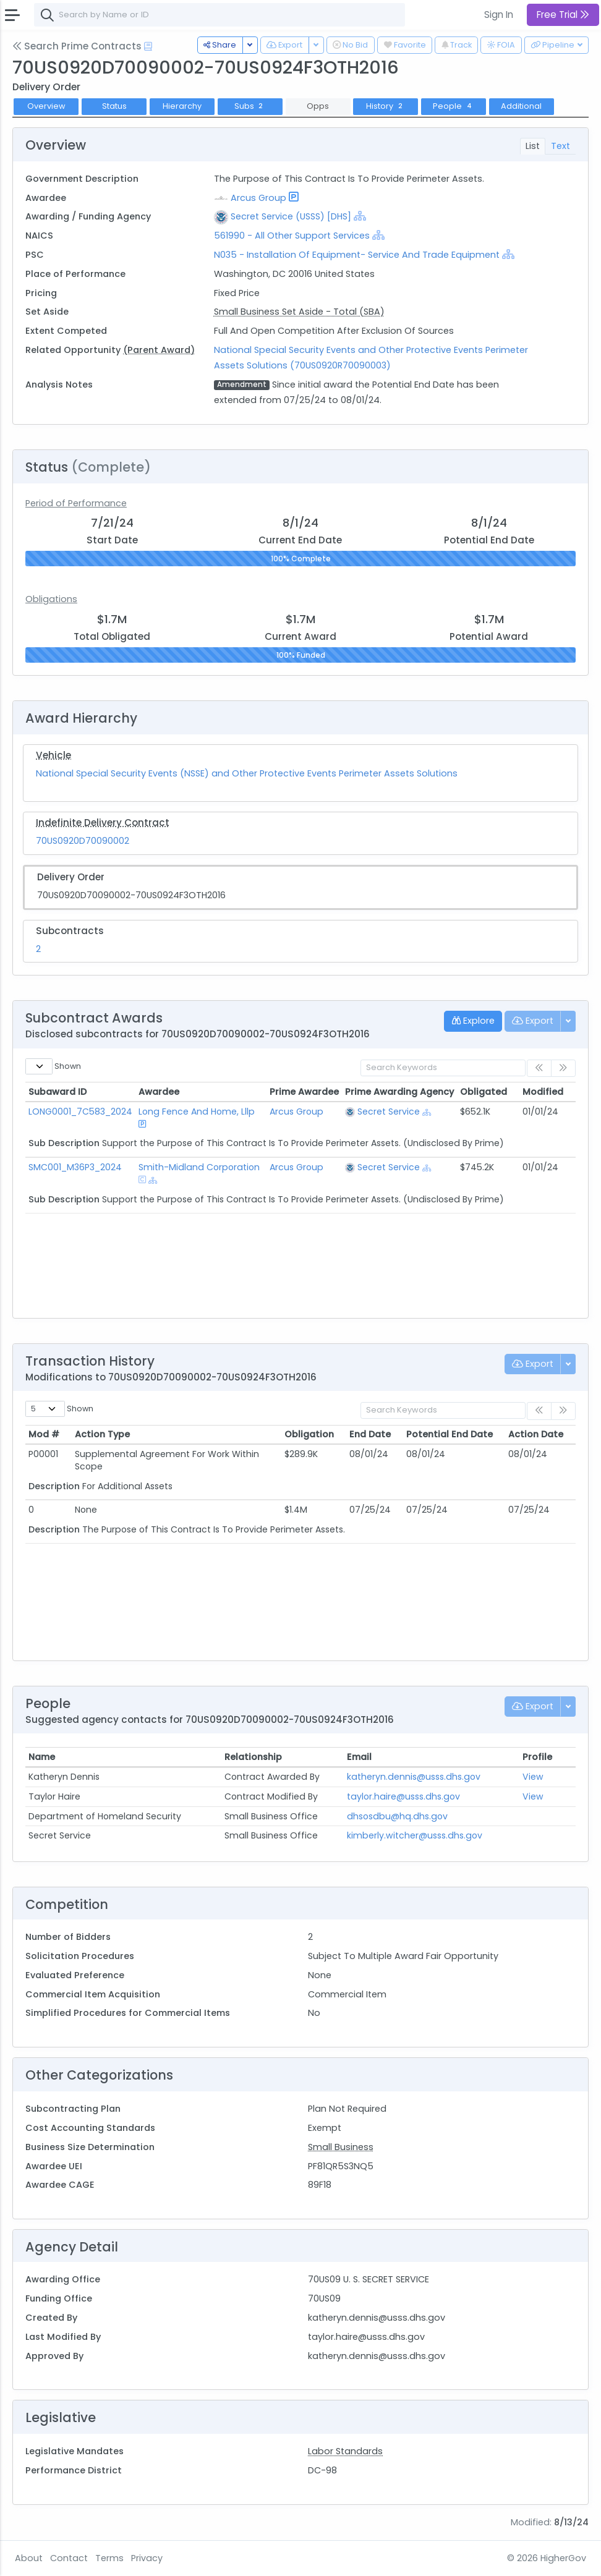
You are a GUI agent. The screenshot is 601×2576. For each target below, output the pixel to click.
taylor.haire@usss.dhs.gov (403, 1796)
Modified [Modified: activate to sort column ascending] (542, 1092)
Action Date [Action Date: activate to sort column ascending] (535, 1434)
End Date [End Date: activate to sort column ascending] (370, 1434)
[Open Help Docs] (148, 46)
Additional (521, 106)
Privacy (147, 2558)
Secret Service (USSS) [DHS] (291, 216)
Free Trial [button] (563, 14)
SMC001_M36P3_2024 (75, 1167)
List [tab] (533, 146)
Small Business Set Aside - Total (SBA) (299, 311)
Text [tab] (560, 146)
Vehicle (53, 755)
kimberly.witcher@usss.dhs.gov (414, 1835)
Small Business (340, 2147)
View (532, 1776)
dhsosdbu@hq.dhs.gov (397, 1816)
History (385, 106)
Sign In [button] (498, 14)
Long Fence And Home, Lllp (197, 1111)
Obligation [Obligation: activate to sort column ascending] (309, 1434)
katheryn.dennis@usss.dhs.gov (413, 1776)
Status (114, 106)
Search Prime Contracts (77, 46)
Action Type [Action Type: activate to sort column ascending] (102, 1434)
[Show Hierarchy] (360, 215)
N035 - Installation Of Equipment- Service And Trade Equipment (357, 255)
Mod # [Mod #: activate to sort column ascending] (43, 1434)
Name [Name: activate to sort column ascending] (41, 1757)
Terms (109, 2558)
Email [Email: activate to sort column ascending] (359, 1757)
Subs (250, 106)
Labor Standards (345, 2451)
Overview (46, 106)
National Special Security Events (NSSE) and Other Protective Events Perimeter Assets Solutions (247, 773)
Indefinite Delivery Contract (102, 822)
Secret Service (388, 1111)
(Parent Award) (159, 350)
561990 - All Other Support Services (292, 235)
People (453, 106)
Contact (69, 2558)
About (29, 2558)
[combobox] (219, 15)
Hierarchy (182, 106)
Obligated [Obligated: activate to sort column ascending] (483, 1092)
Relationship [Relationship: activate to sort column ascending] (253, 1757)
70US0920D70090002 (82, 841)
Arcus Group (258, 198)
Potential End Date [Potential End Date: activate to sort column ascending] (449, 1434)
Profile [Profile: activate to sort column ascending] (537, 1757)
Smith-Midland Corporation (199, 1167)
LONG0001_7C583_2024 (80, 1111)
